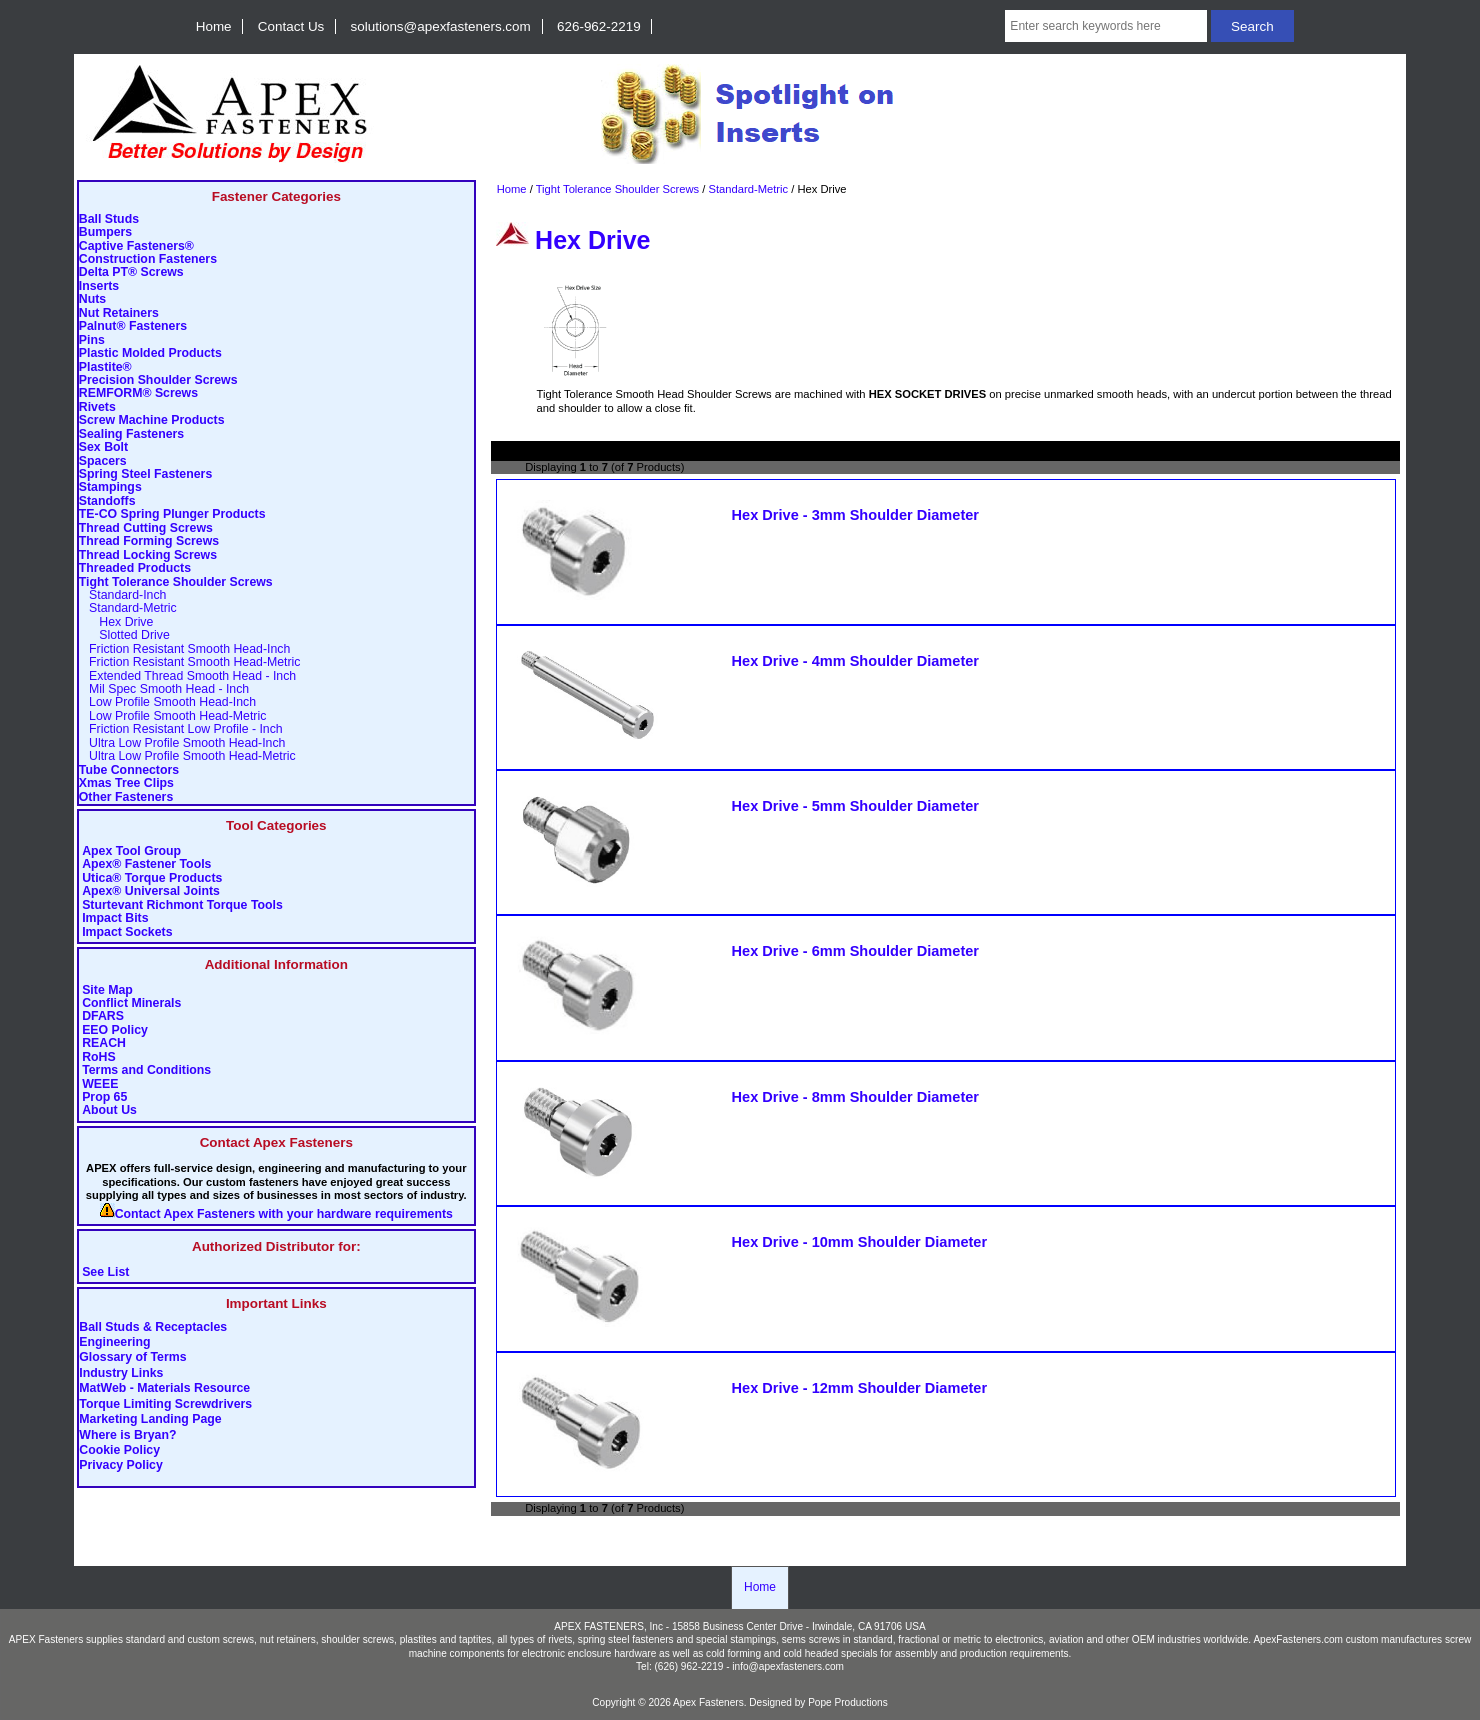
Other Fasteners (126, 797)
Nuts (92, 299)
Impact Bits (115, 918)
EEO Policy (115, 1030)
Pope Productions (848, 1702)
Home (214, 26)
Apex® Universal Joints (151, 891)
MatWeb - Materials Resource (164, 1389)
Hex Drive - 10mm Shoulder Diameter (859, 1242)
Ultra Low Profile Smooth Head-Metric (187, 756)
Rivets (97, 407)
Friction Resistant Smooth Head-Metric (190, 662)
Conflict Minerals (131, 1003)
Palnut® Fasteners (133, 326)
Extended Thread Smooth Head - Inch (187, 676)
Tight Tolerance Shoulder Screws (618, 189)
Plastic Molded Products (150, 353)
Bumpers (105, 232)
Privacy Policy (121, 1466)
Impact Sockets (127, 932)
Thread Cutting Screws (146, 528)
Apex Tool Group (131, 851)
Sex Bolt (103, 447)
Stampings (110, 487)
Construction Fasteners (148, 259)
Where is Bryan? (127, 1435)
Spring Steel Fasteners (145, 474)
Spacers (103, 461)
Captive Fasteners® (136, 246)
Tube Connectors (129, 770)
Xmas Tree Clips (126, 783)
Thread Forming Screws (149, 541)
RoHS (99, 1057)
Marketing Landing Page (150, 1420)
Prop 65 (104, 1097)
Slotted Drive (124, 635)
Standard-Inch (123, 595)
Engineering (114, 1342)
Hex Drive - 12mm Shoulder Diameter (859, 1388)
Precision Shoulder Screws (158, 380)
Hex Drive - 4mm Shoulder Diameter (855, 661)
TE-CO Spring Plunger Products (172, 514)
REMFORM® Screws (138, 393)
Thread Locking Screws (148, 555)
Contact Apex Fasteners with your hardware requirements (284, 1214)
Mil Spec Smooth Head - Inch (164, 689)
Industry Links (121, 1373)
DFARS (103, 1016)
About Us (109, 1110)
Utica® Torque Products (152, 878)
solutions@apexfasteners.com (441, 26)
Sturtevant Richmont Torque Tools (182, 905)
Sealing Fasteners (131, 434)
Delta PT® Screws (131, 272)
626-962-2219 (599, 26)
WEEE (100, 1084)
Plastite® (105, 367)
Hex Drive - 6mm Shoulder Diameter (855, 951)
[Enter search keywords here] (1106, 26)
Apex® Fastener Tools (146, 864)
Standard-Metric (749, 189)
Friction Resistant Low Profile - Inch (181, 729)
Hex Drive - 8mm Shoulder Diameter (855, 1097)
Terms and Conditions (146, 1070)
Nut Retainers (119, 313)
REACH (104, 1043)
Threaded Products (135, 568)
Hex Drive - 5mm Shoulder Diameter (855, 806)
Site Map (107, 990)
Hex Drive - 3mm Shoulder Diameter (855, 515)
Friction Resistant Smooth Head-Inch (184, 649)
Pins (92, 340)
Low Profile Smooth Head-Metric (173, 716)
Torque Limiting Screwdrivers (165, 1404)
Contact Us (291, 26)
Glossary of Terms (132, 1358)
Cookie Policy (119, 1451)
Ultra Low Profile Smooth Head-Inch (182, 743)
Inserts (99, 286)
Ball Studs (109, 219)
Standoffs (107, 501)
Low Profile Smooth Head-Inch (167, 702)
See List (105, 1272)
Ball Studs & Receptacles (153, 1327)
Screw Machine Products (152, 420)
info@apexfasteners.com (788, 1666)
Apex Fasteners (708, 1702)
